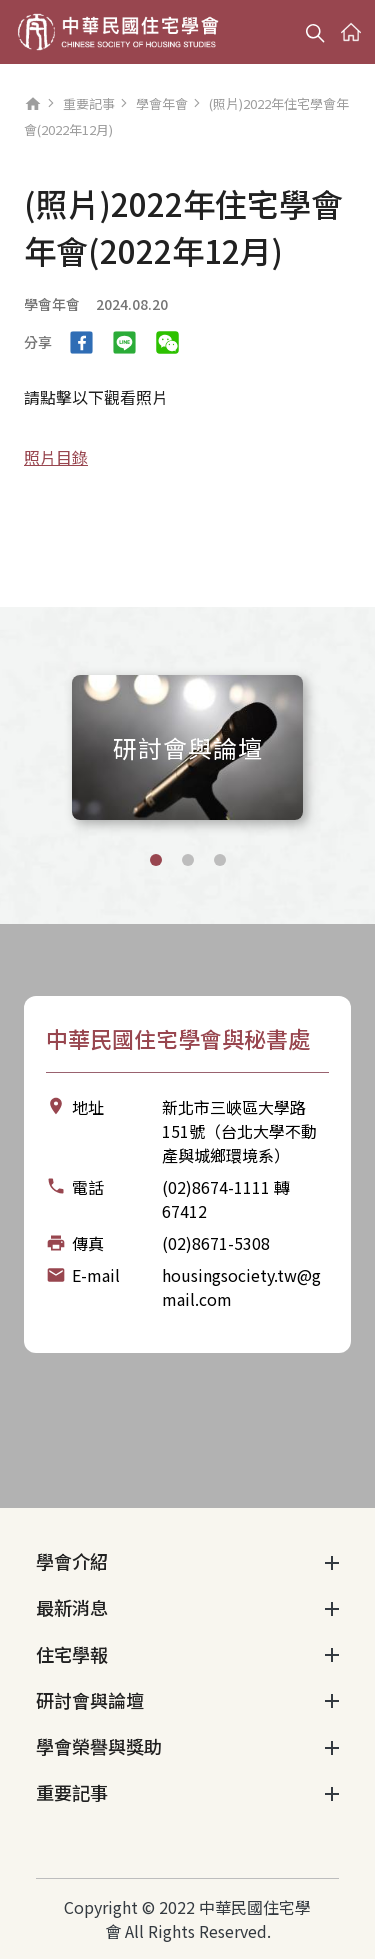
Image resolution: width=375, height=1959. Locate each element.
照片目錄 (56, 457)
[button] (156, 860)
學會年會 (162, 103)
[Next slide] (339, 744)
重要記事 (89, 103)
